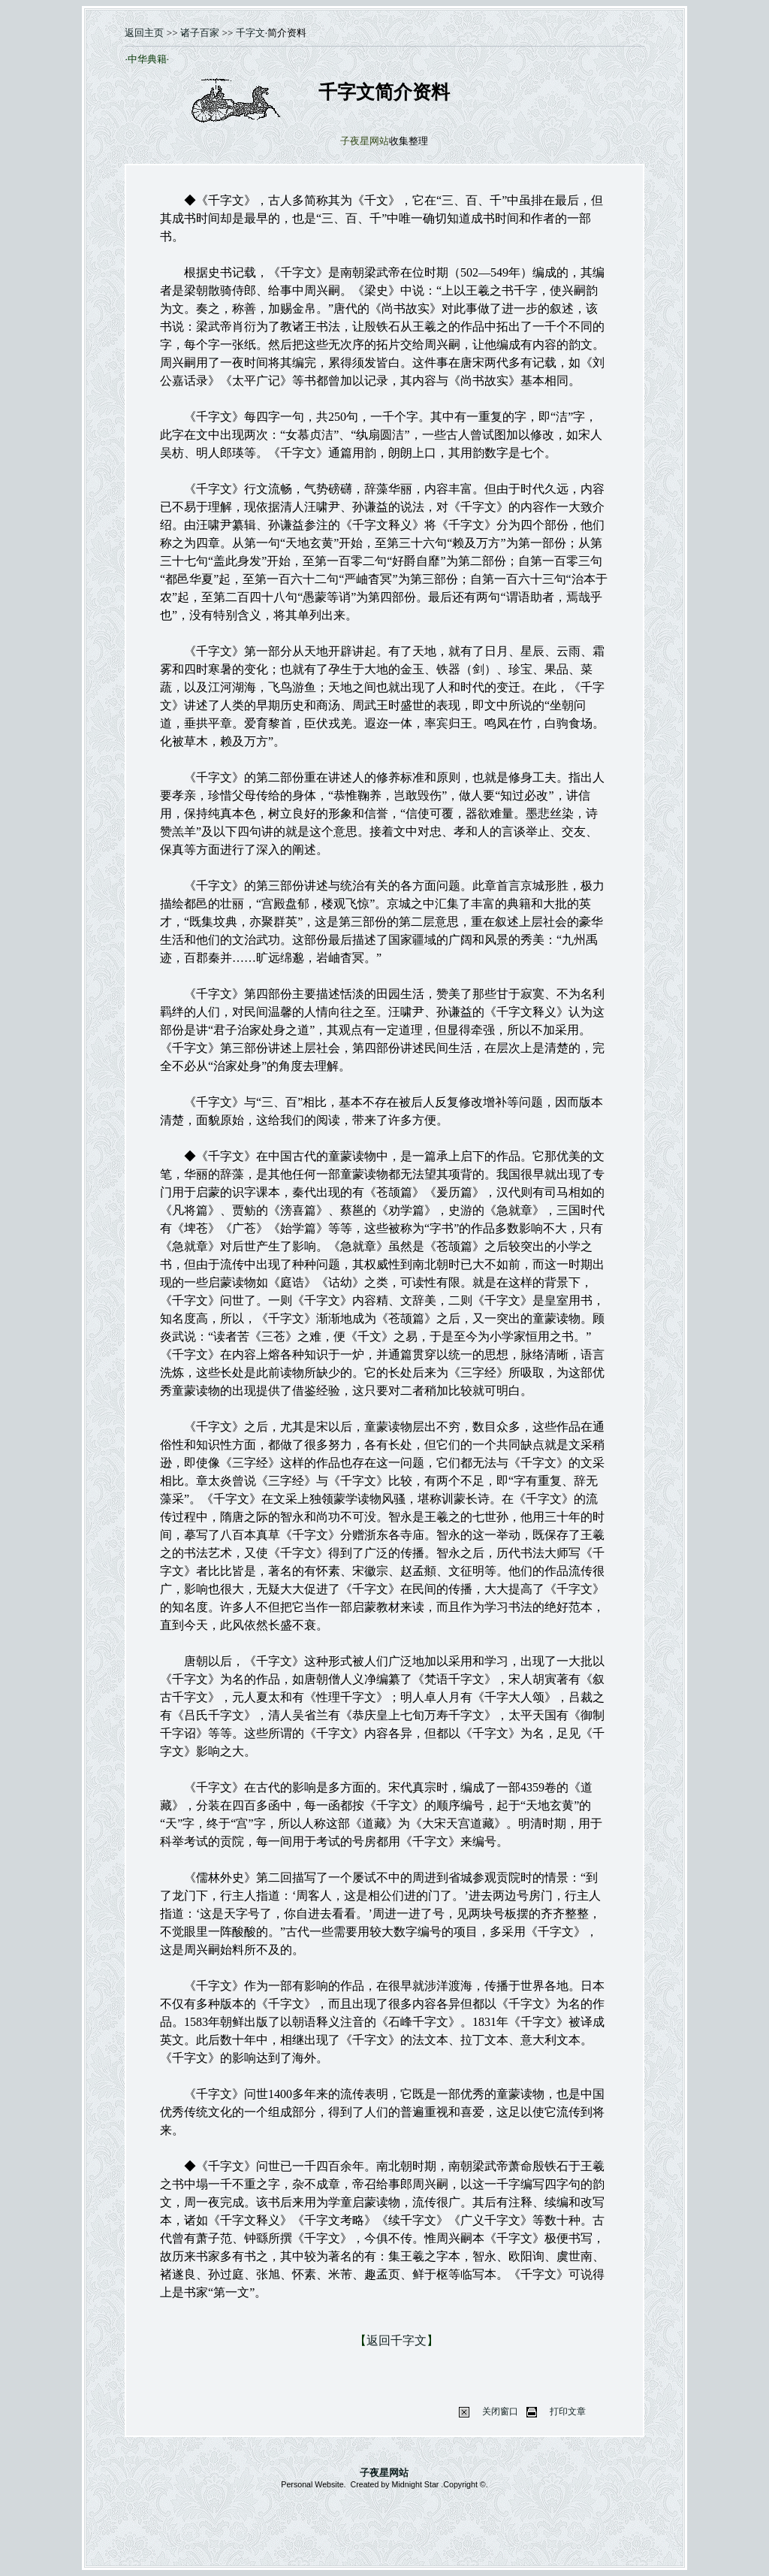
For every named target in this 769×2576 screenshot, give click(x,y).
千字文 (250, 32)
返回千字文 (396, 2340)
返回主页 (144, 32)
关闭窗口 (500, 2411)
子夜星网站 (384, 2472)
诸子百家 (198, 32)
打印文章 (568, 2411)
